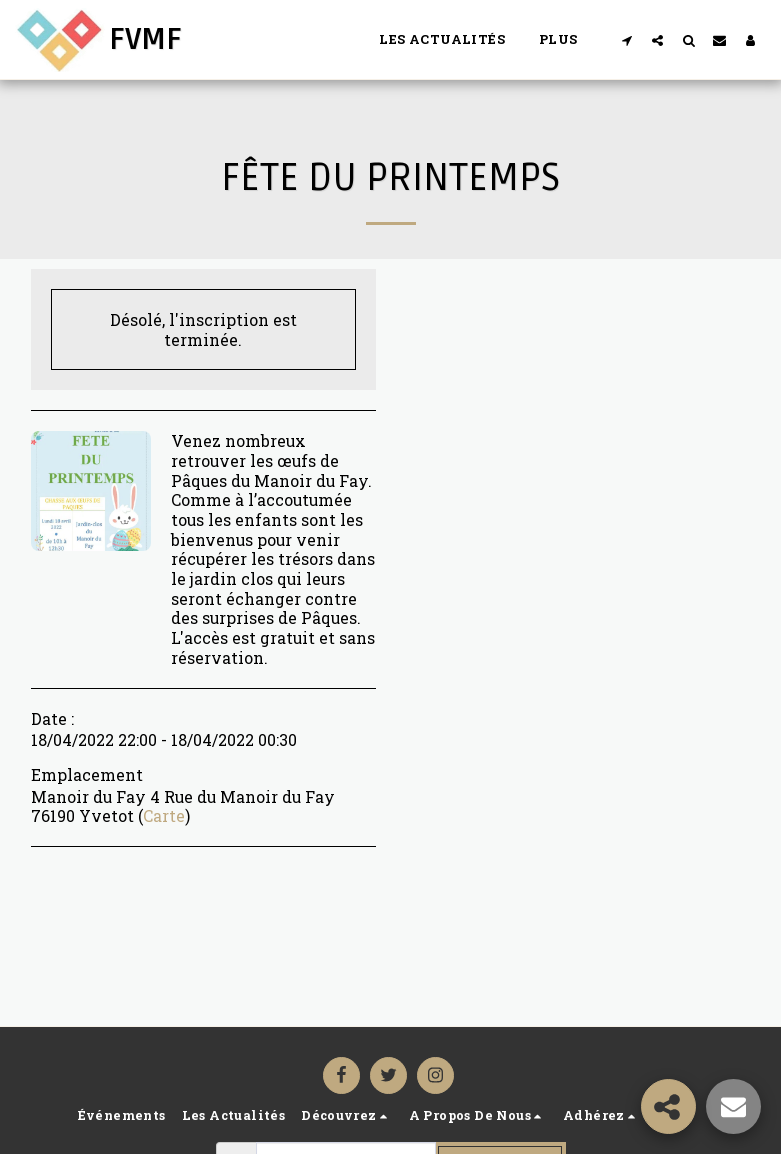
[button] (626, 40)
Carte (164, 815)
